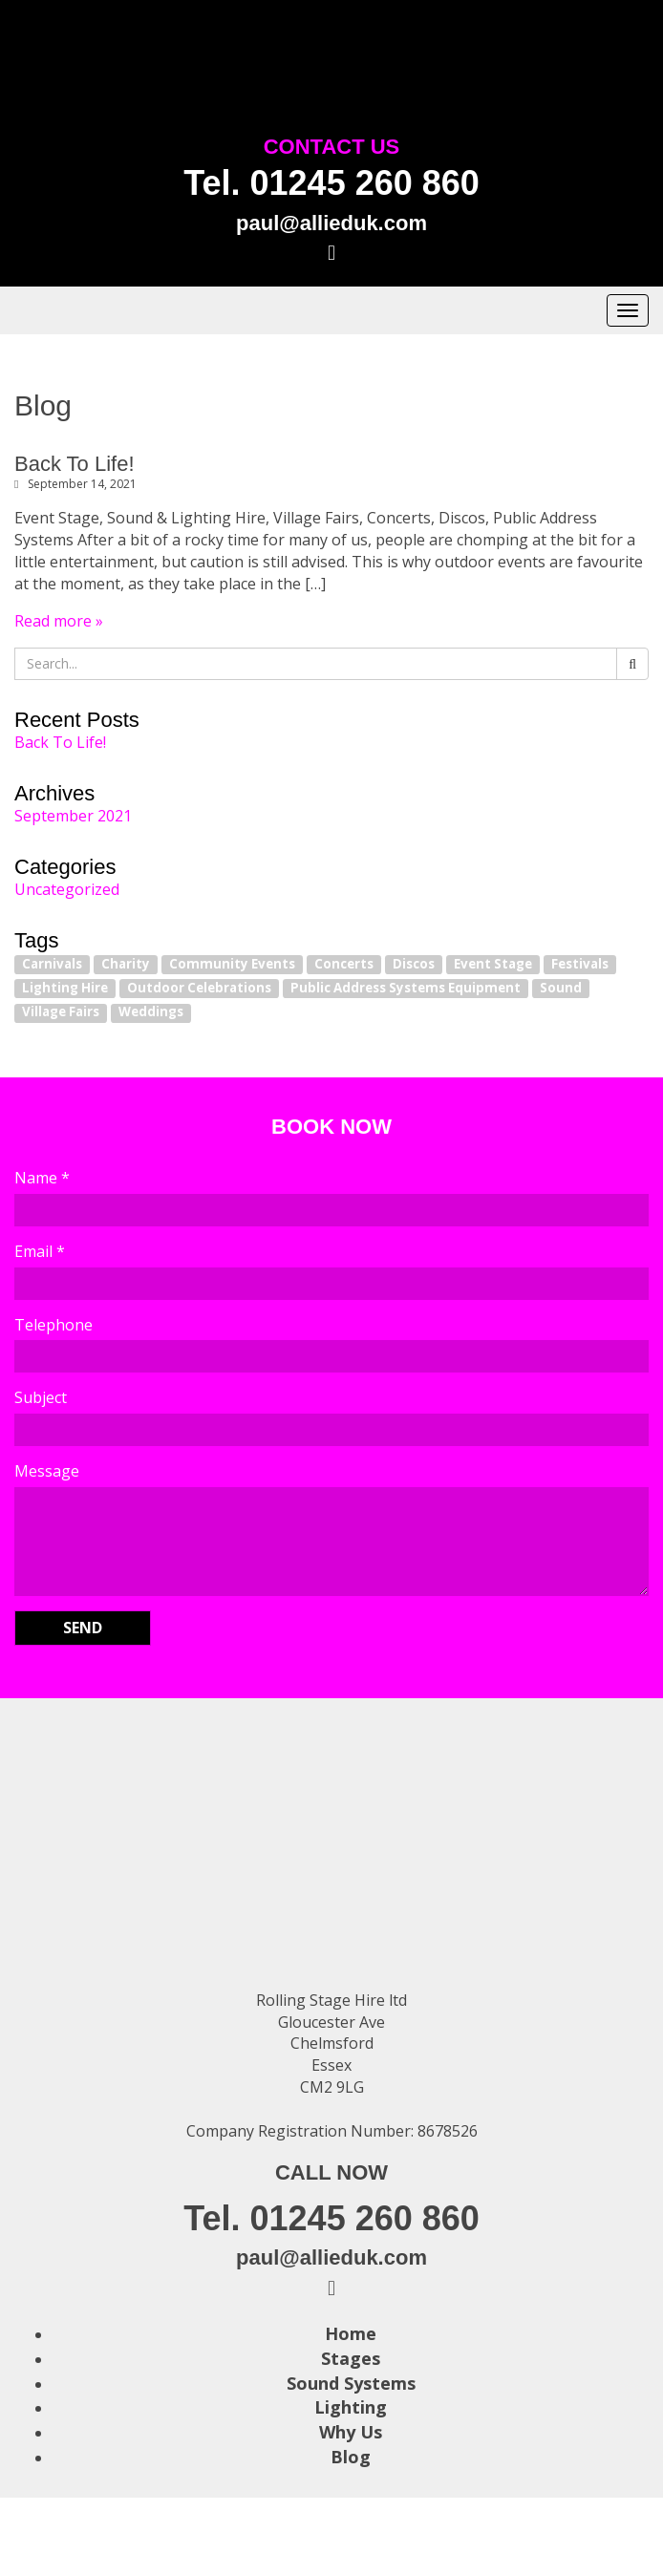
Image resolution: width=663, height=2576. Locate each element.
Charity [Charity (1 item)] (125, 963)
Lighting (350, 2406)
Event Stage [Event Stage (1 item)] (493, 963)
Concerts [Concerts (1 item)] (344, 963)
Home (350, 2333)
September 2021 (73, 815)
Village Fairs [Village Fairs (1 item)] (60, 1012)
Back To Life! (74, 464)
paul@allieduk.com (331, 223)
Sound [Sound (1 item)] (561, 987)
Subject (40, 1397)
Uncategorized (66, 889)
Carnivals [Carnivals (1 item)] (52, 963)
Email (39, 1251)
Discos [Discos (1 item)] (414, 963)
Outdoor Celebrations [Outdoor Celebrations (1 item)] (199, 987)
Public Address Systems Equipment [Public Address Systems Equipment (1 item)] (405, 987)
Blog (351, 2456)
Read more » (58, 620)
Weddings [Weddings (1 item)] (150, 1012)
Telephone (53, 1324)
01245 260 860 (365, 182)
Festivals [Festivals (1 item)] (580, 963)
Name (42, 1177)
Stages (350, 2358)
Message (46, 1470)
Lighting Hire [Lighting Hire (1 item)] (65, 987)
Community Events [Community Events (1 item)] (232, 963)
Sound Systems (351, 2383)
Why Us (350, 2431)
